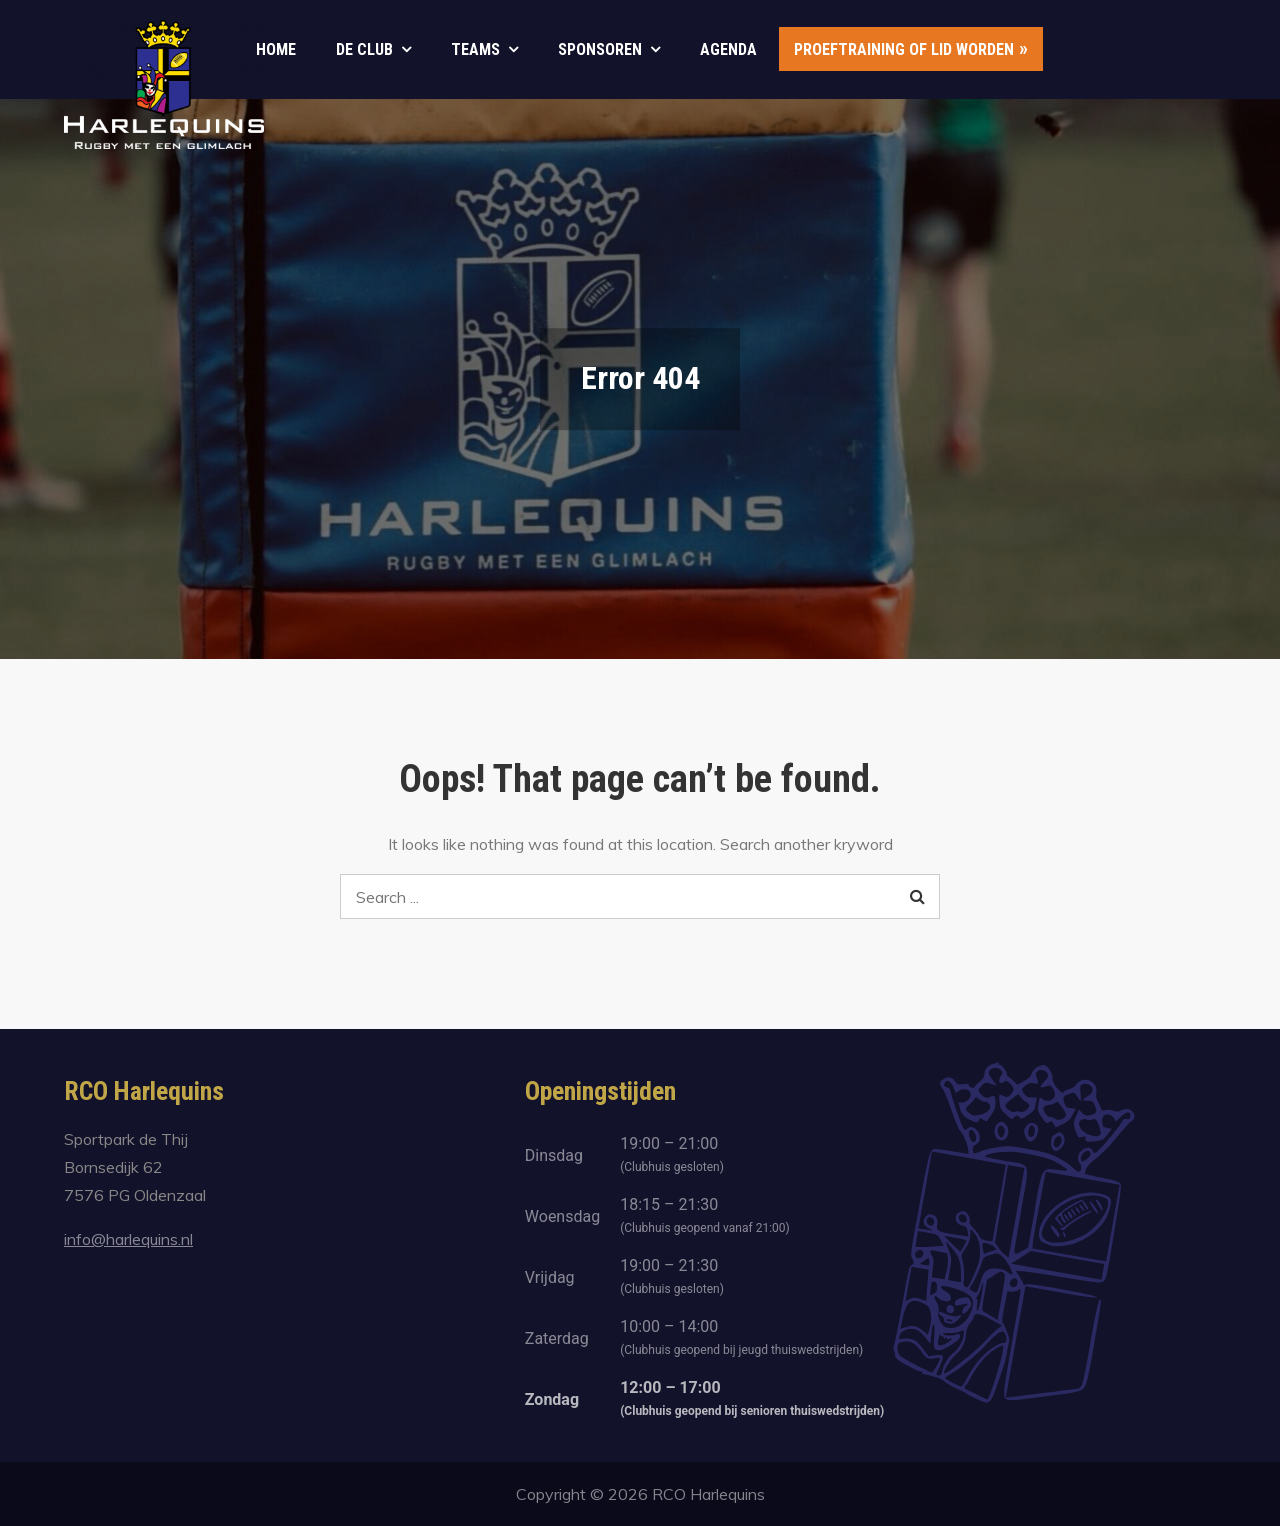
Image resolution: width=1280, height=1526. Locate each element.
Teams (475, 49)
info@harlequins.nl (128, 1239)
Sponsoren (600, 49)
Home (276, 49)
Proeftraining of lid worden (904, 49)
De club (364, 49)
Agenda (728, 49)
